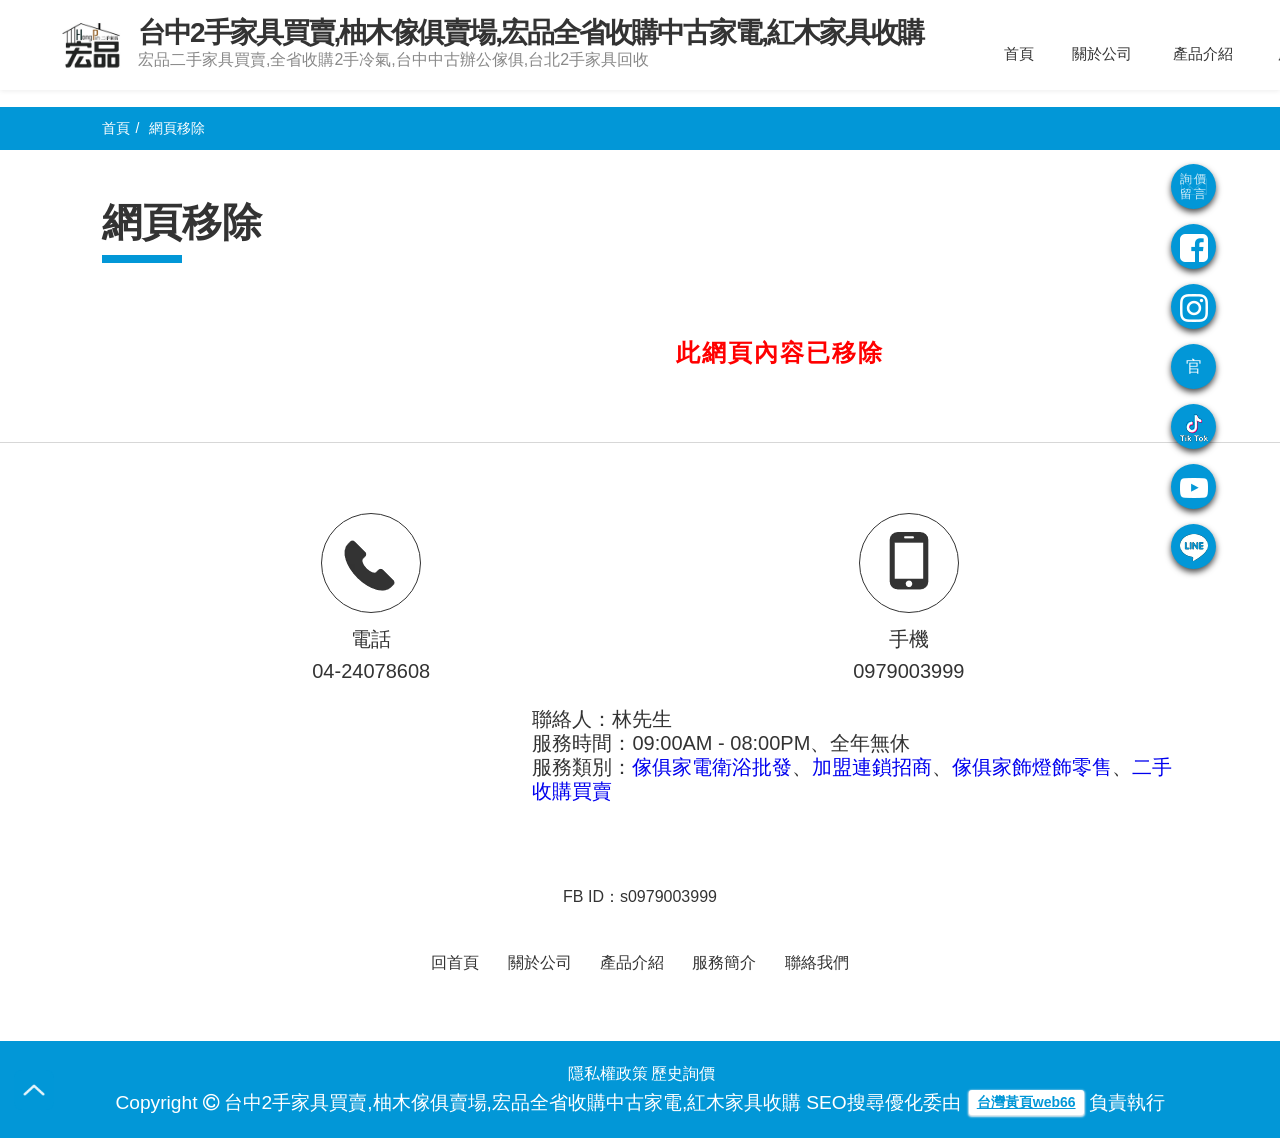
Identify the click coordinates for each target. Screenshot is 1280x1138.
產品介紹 (1203, 53)
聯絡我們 (817, 962)
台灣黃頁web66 (1026, 1102)
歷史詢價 (683, 1073)
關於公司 (1102, 53)
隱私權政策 (608, 1073)
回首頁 (455, 962)
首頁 (1019, 53)
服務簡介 (724, 962)
